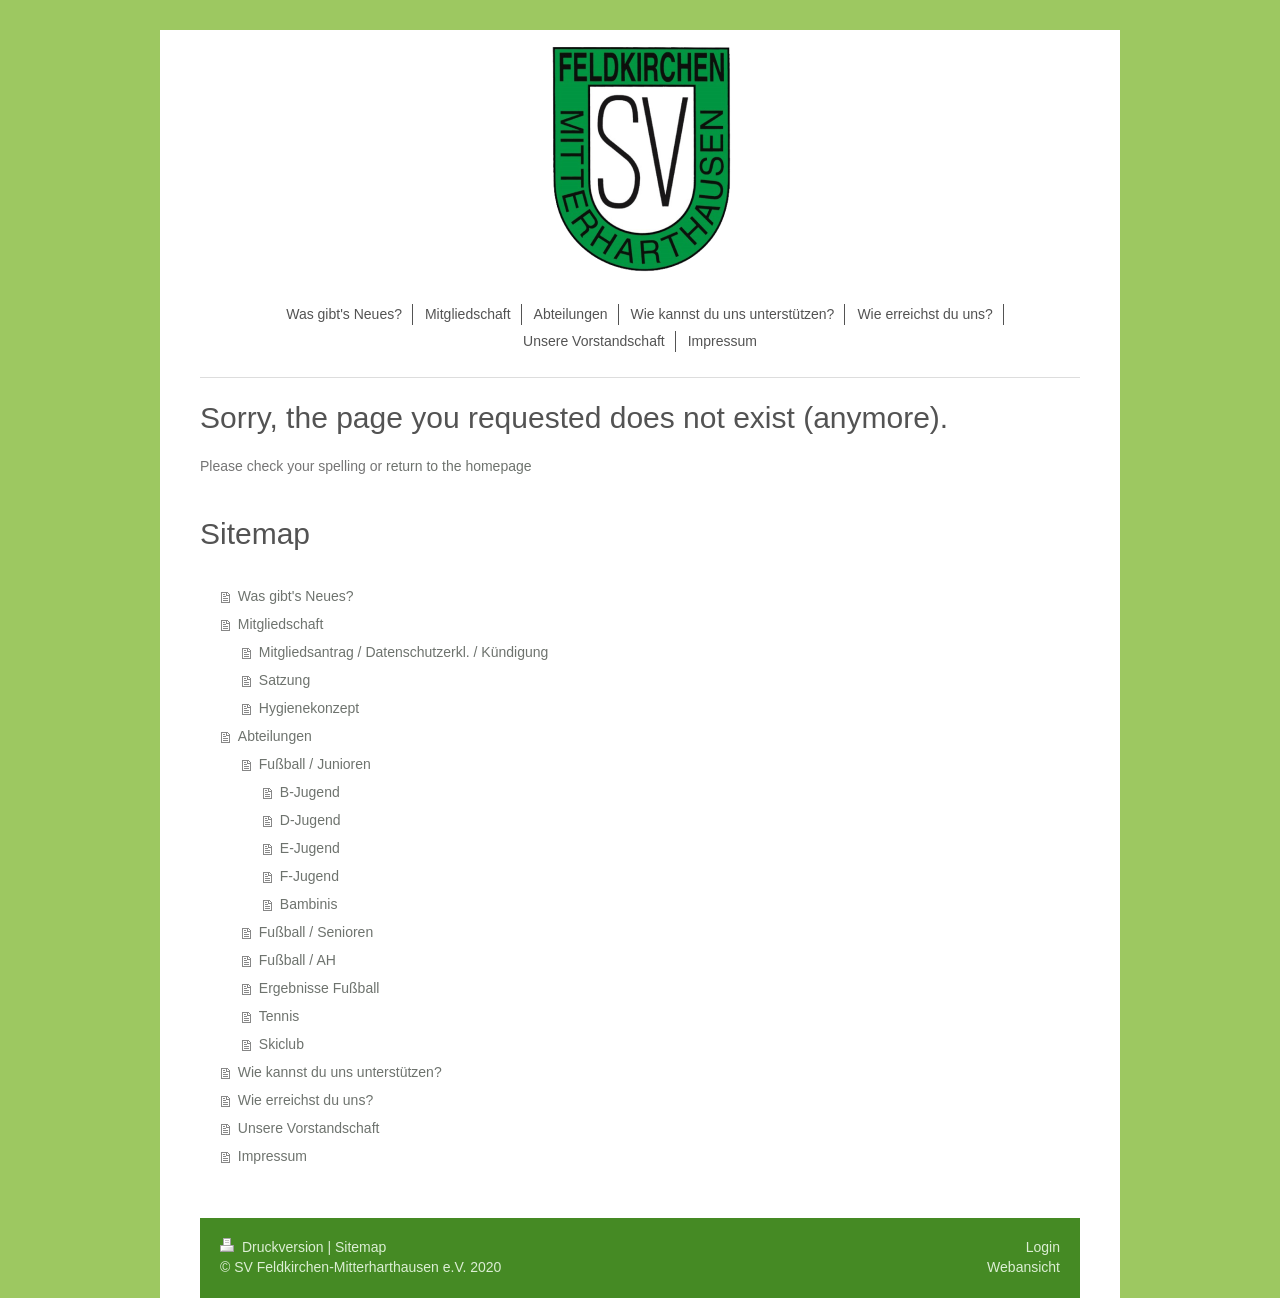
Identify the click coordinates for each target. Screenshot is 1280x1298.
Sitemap (360, 1247)
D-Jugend (310, 820)
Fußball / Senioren (316, 932)
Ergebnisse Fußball (319, 988)
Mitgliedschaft (281, 624)
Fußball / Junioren (315, 764)
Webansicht (1023, 1267)
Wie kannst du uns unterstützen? (340, 1072)
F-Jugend (309, 876)
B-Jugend (310, 792)
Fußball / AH (297, 960)
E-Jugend (310, 848)
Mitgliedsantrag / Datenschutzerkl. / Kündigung (404, 652)
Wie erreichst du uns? (305, 1100)
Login (1043, 1247)
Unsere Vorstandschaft (309, 1128)
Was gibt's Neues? (296, 596)
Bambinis (309, 904)
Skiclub (281, 1044)
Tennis (279, 1016)
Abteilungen (275, 736)
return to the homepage (459, 466)
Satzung (284, 680)
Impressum (272, 1156)
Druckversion (273, 1247)
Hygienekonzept (309, 708)
